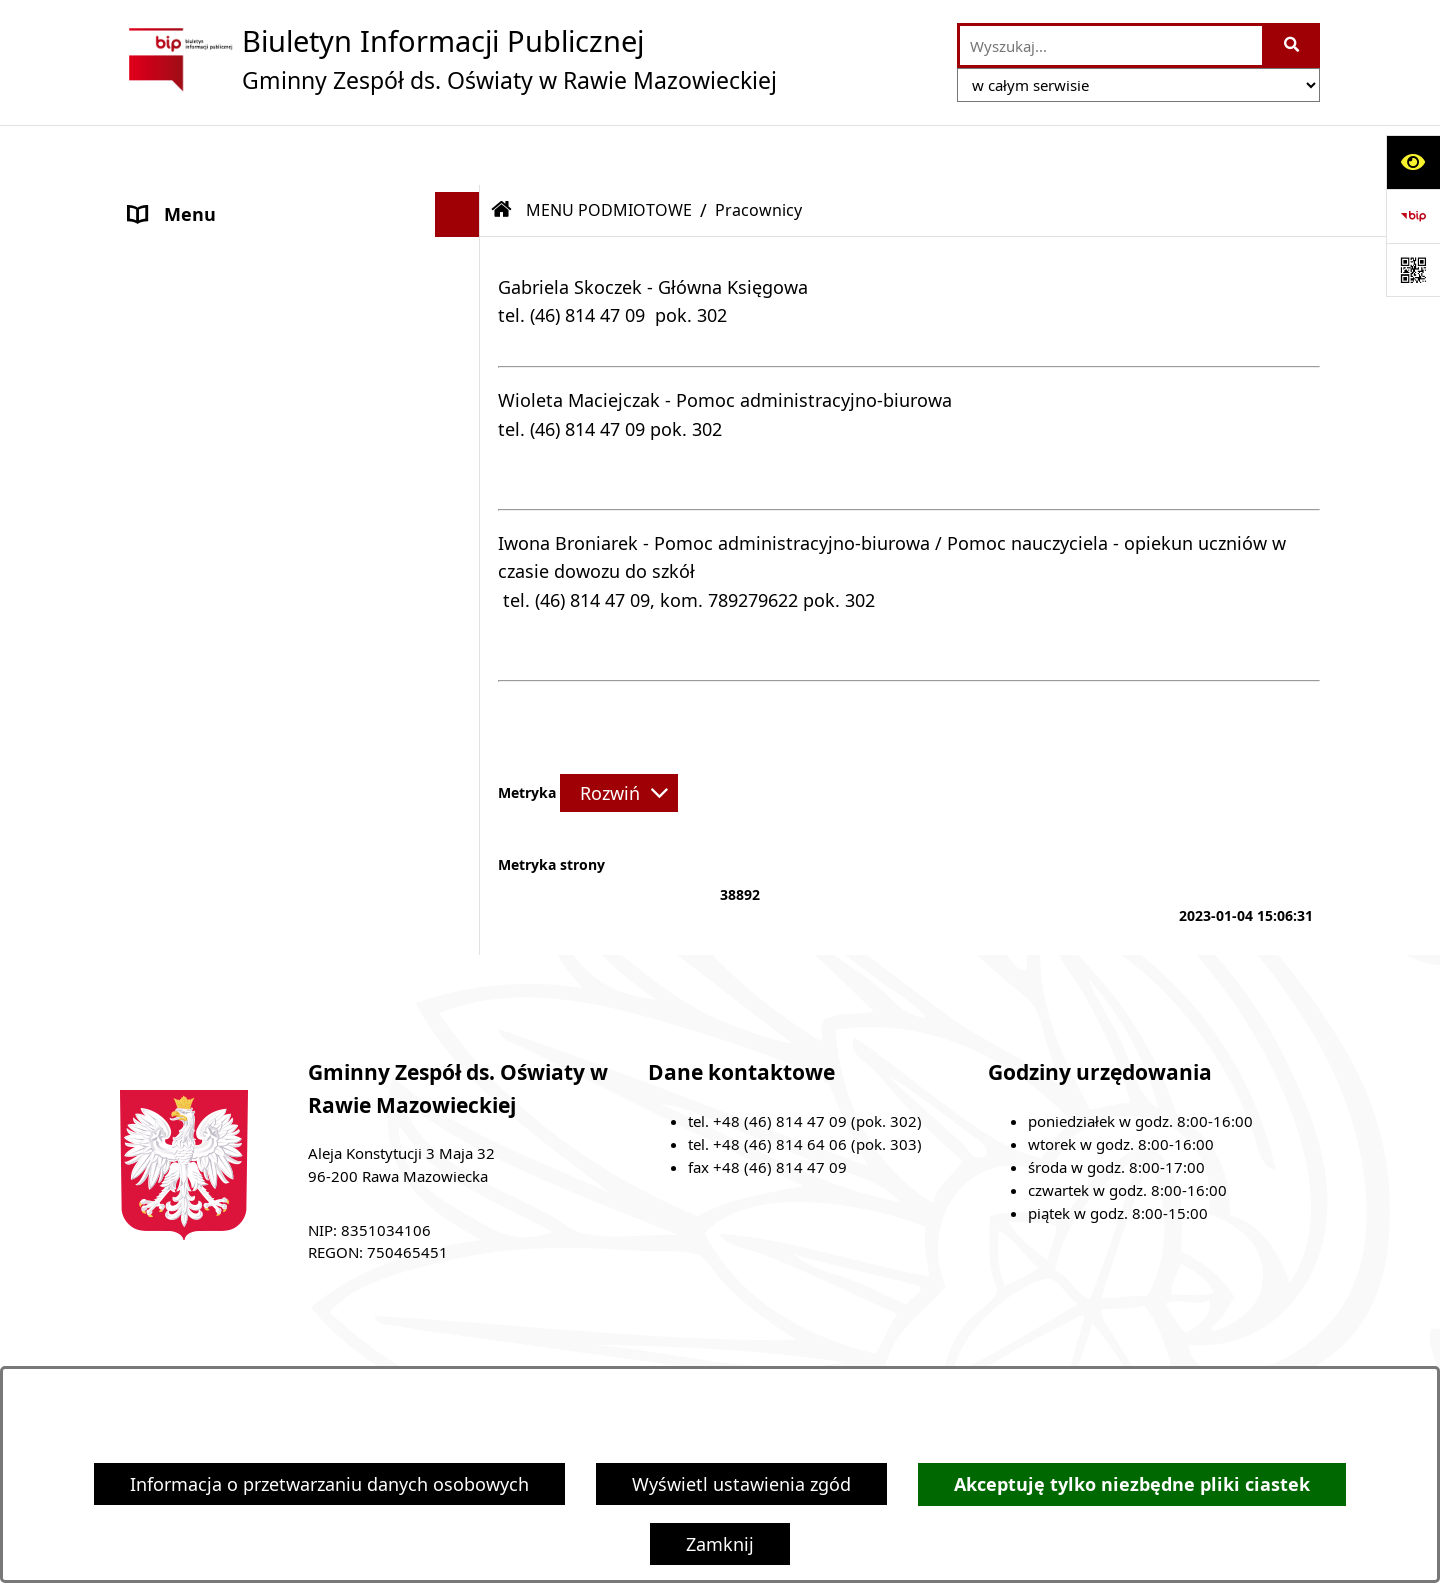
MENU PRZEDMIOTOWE (229, 430)
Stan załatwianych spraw (297, 1349)
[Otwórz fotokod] (1413, 270)
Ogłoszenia (176, 475)
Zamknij (720, 1544)
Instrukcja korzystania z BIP (1132, 1349)
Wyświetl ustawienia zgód (741, 1484)
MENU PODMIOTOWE (220, 199)
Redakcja (930, 1349)
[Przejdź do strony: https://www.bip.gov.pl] (1413, 216)
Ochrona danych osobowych (249, 520)
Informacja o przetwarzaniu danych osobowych (329, 1484)
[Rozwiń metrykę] (619, 733)
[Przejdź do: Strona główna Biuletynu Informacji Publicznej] (502, 150)
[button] (462, 200)
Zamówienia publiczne (535, 1349)
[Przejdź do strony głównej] (448, 59)
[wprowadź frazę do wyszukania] (1111, 45)
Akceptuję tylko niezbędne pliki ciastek (1132, 1484)
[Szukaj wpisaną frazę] (1292, 45)
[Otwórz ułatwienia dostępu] (1413, 162)
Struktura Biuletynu (757, 1349)
